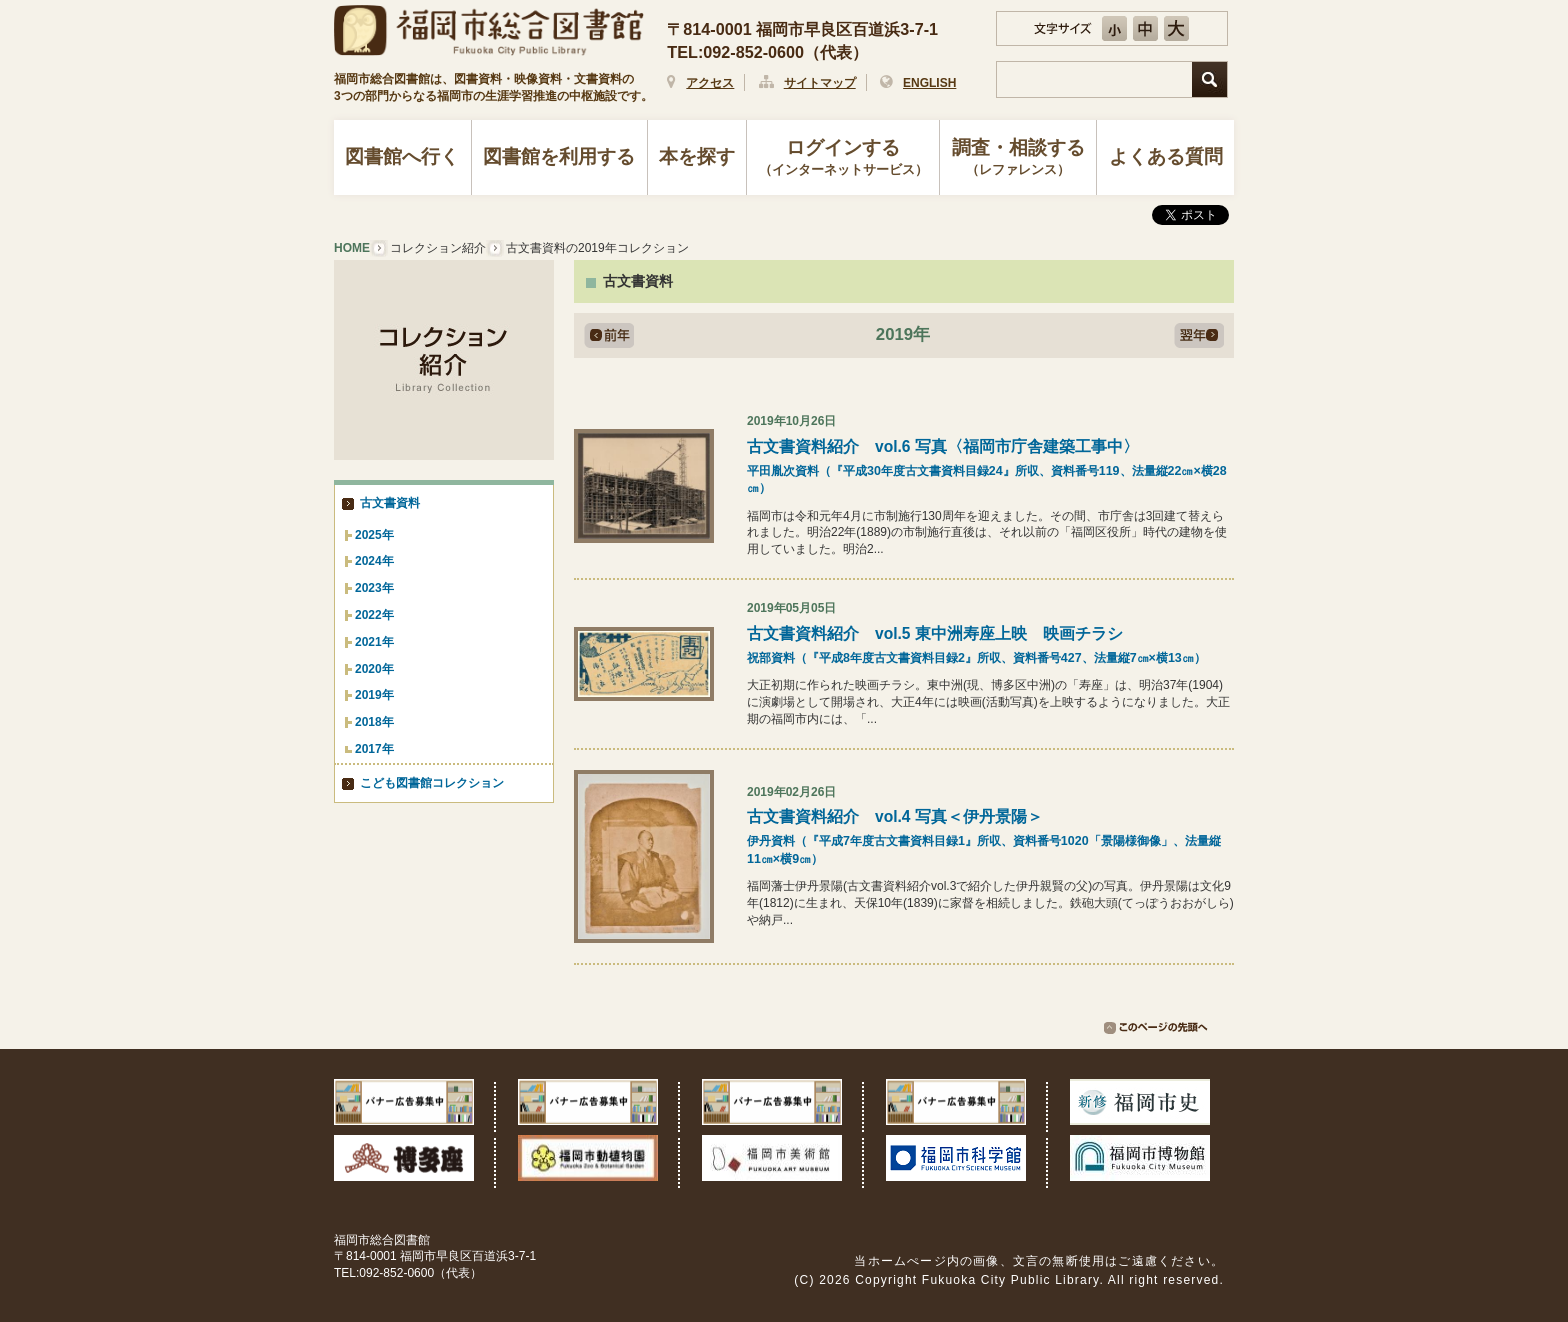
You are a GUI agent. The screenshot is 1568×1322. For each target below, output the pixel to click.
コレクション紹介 (438, 248)
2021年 (374, 642)
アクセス (710, 83)
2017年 (374, 749)
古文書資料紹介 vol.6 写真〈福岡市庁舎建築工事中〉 (990, 468)
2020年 (374, 669)
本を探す (697, 156)
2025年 (374, 535)
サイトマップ (820, 83)
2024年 (374, 561)
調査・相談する (1018, 159)
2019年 (374, 695)
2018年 (374, 722)
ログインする (843, 159)
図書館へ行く (402, 156)
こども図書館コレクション (432, 783)
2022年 (374, 615)
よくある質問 (1166, 156)
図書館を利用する (559, 156)
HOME (352, 248)
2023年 (374, 588)
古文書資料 (390, 503)
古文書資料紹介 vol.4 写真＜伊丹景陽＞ (990, 838)
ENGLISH (929, 83)
